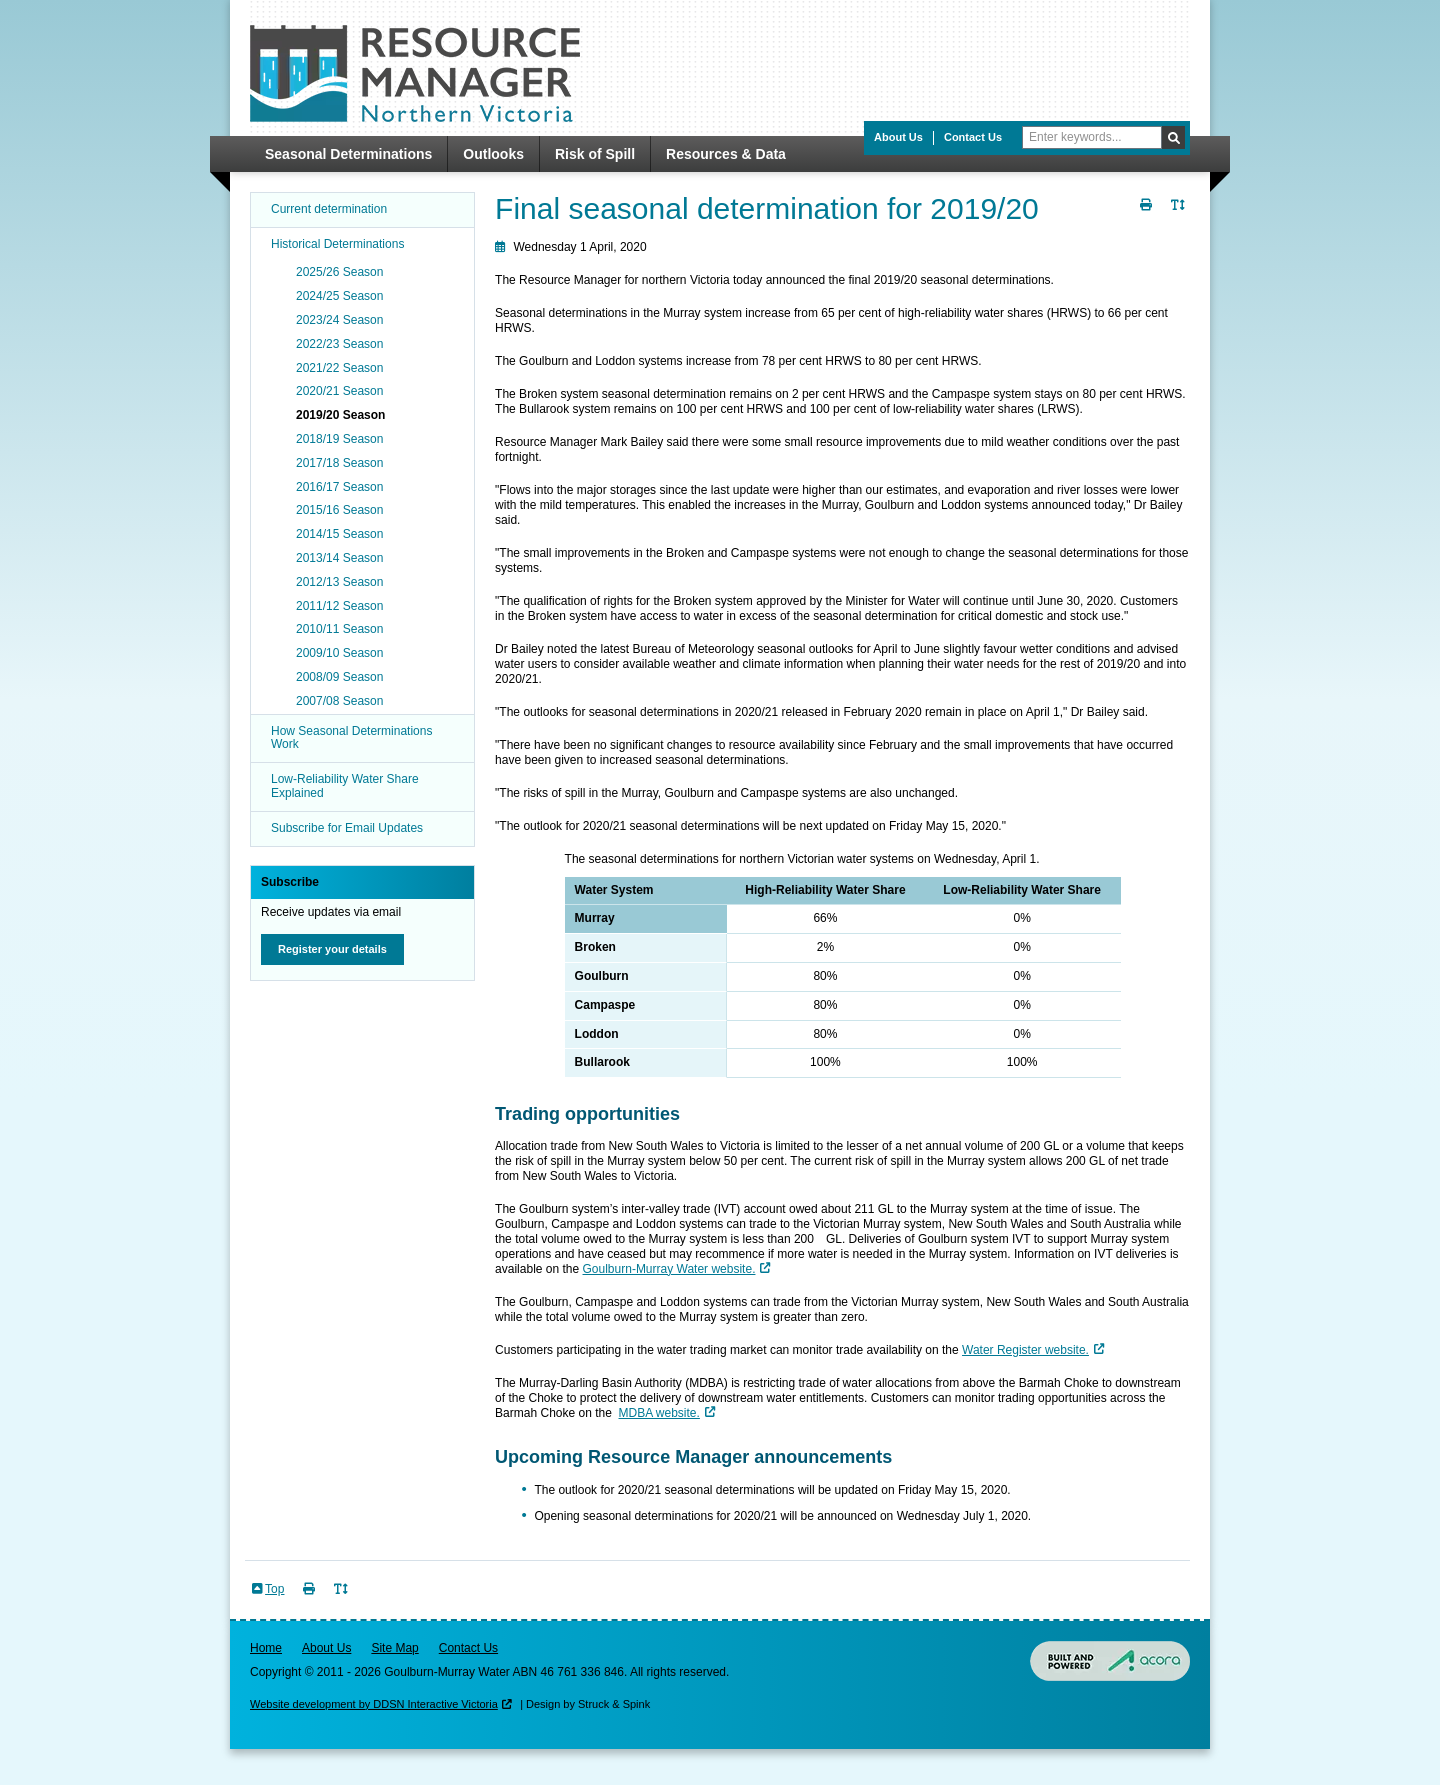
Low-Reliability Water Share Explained (345, 786)
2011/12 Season (339, 606)
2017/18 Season (339, 463)
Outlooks (493, 154)
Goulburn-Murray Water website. (669, 1269)
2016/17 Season (339, 487)
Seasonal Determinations (348, 154)
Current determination (329, 209)
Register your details (332, 949)
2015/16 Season (339, 510)
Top (274, 1589)
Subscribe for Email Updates (347, 828)
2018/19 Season (339, 439)
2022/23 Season (339, 344)
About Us (898, 137)
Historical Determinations (337, 244)
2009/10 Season (339, 653)
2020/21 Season (339, 391)
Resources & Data (726, 154)
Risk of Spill (595, 154)
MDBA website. (659, 1413)
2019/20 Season (340, 415)
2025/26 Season (339, 272)
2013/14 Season (339, 558)
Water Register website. (1025, 1350)
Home (266, 1648)
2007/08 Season (339, 701)
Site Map (394, 1648)
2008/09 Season (339, 677)
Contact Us (973, 137)
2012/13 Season (339, 582)
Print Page (1148, 216)
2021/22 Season (339, 368)
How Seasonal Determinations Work (351, 738)
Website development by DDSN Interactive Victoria (374, 1704)
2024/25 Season (339, 296)
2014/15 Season (339, 534)
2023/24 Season (339, 320)
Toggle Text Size (1180, 216)
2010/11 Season (339, 629)
